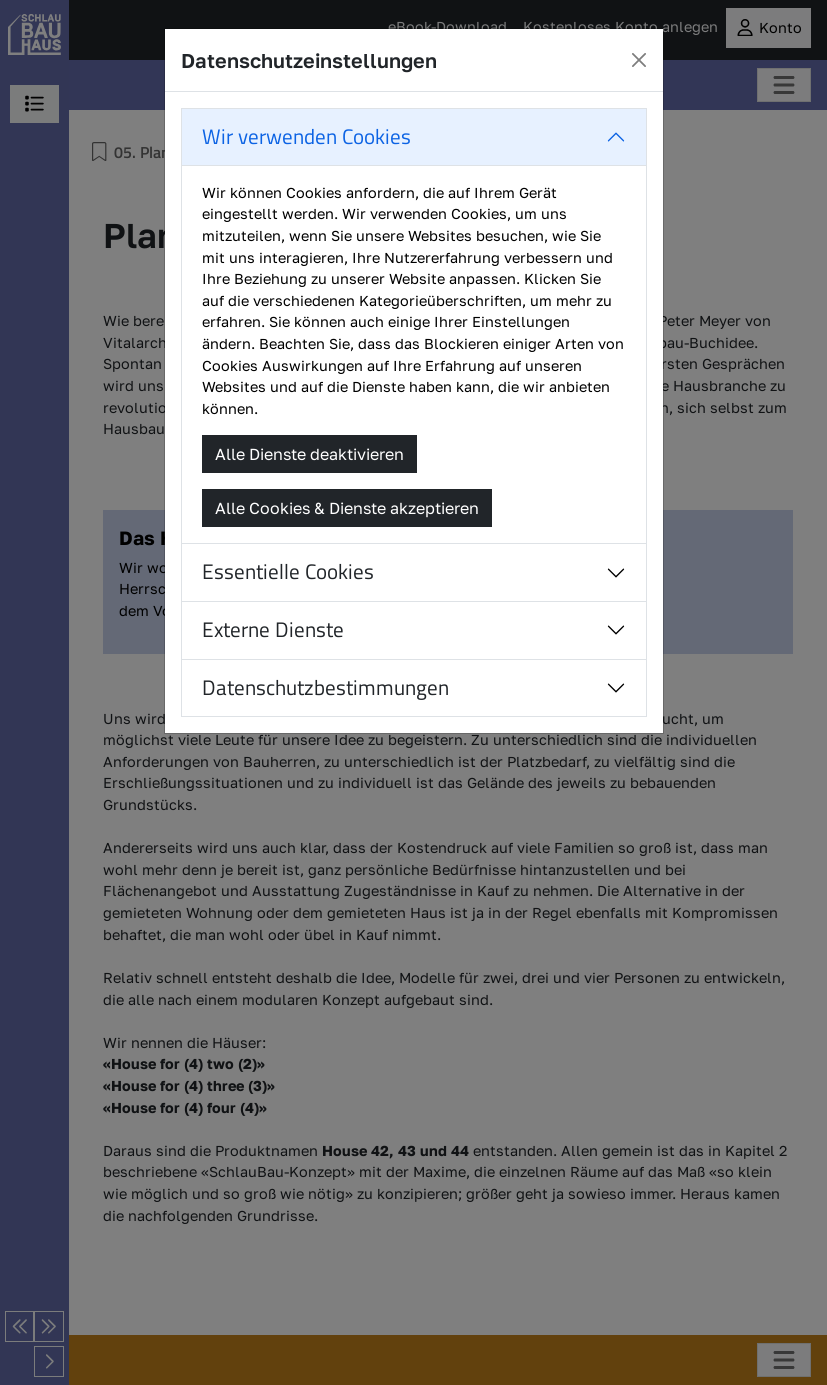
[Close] (639, 60)
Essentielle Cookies (288, 571)
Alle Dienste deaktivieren (309, 454)
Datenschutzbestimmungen (325, 687)
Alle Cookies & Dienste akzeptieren (347, 508)
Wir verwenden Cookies (306, 136)
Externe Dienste (273, 629)
